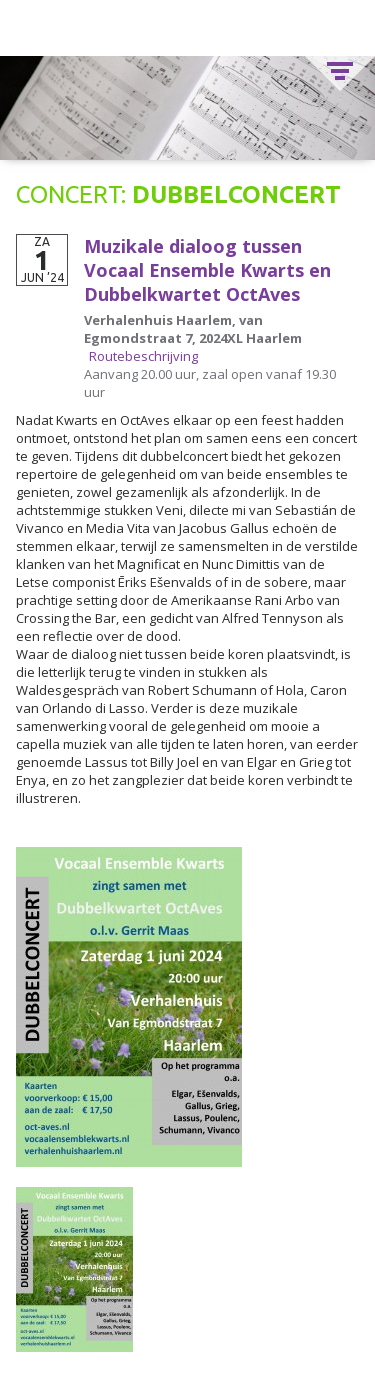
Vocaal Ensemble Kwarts (188, 28)
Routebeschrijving (143, 356)
